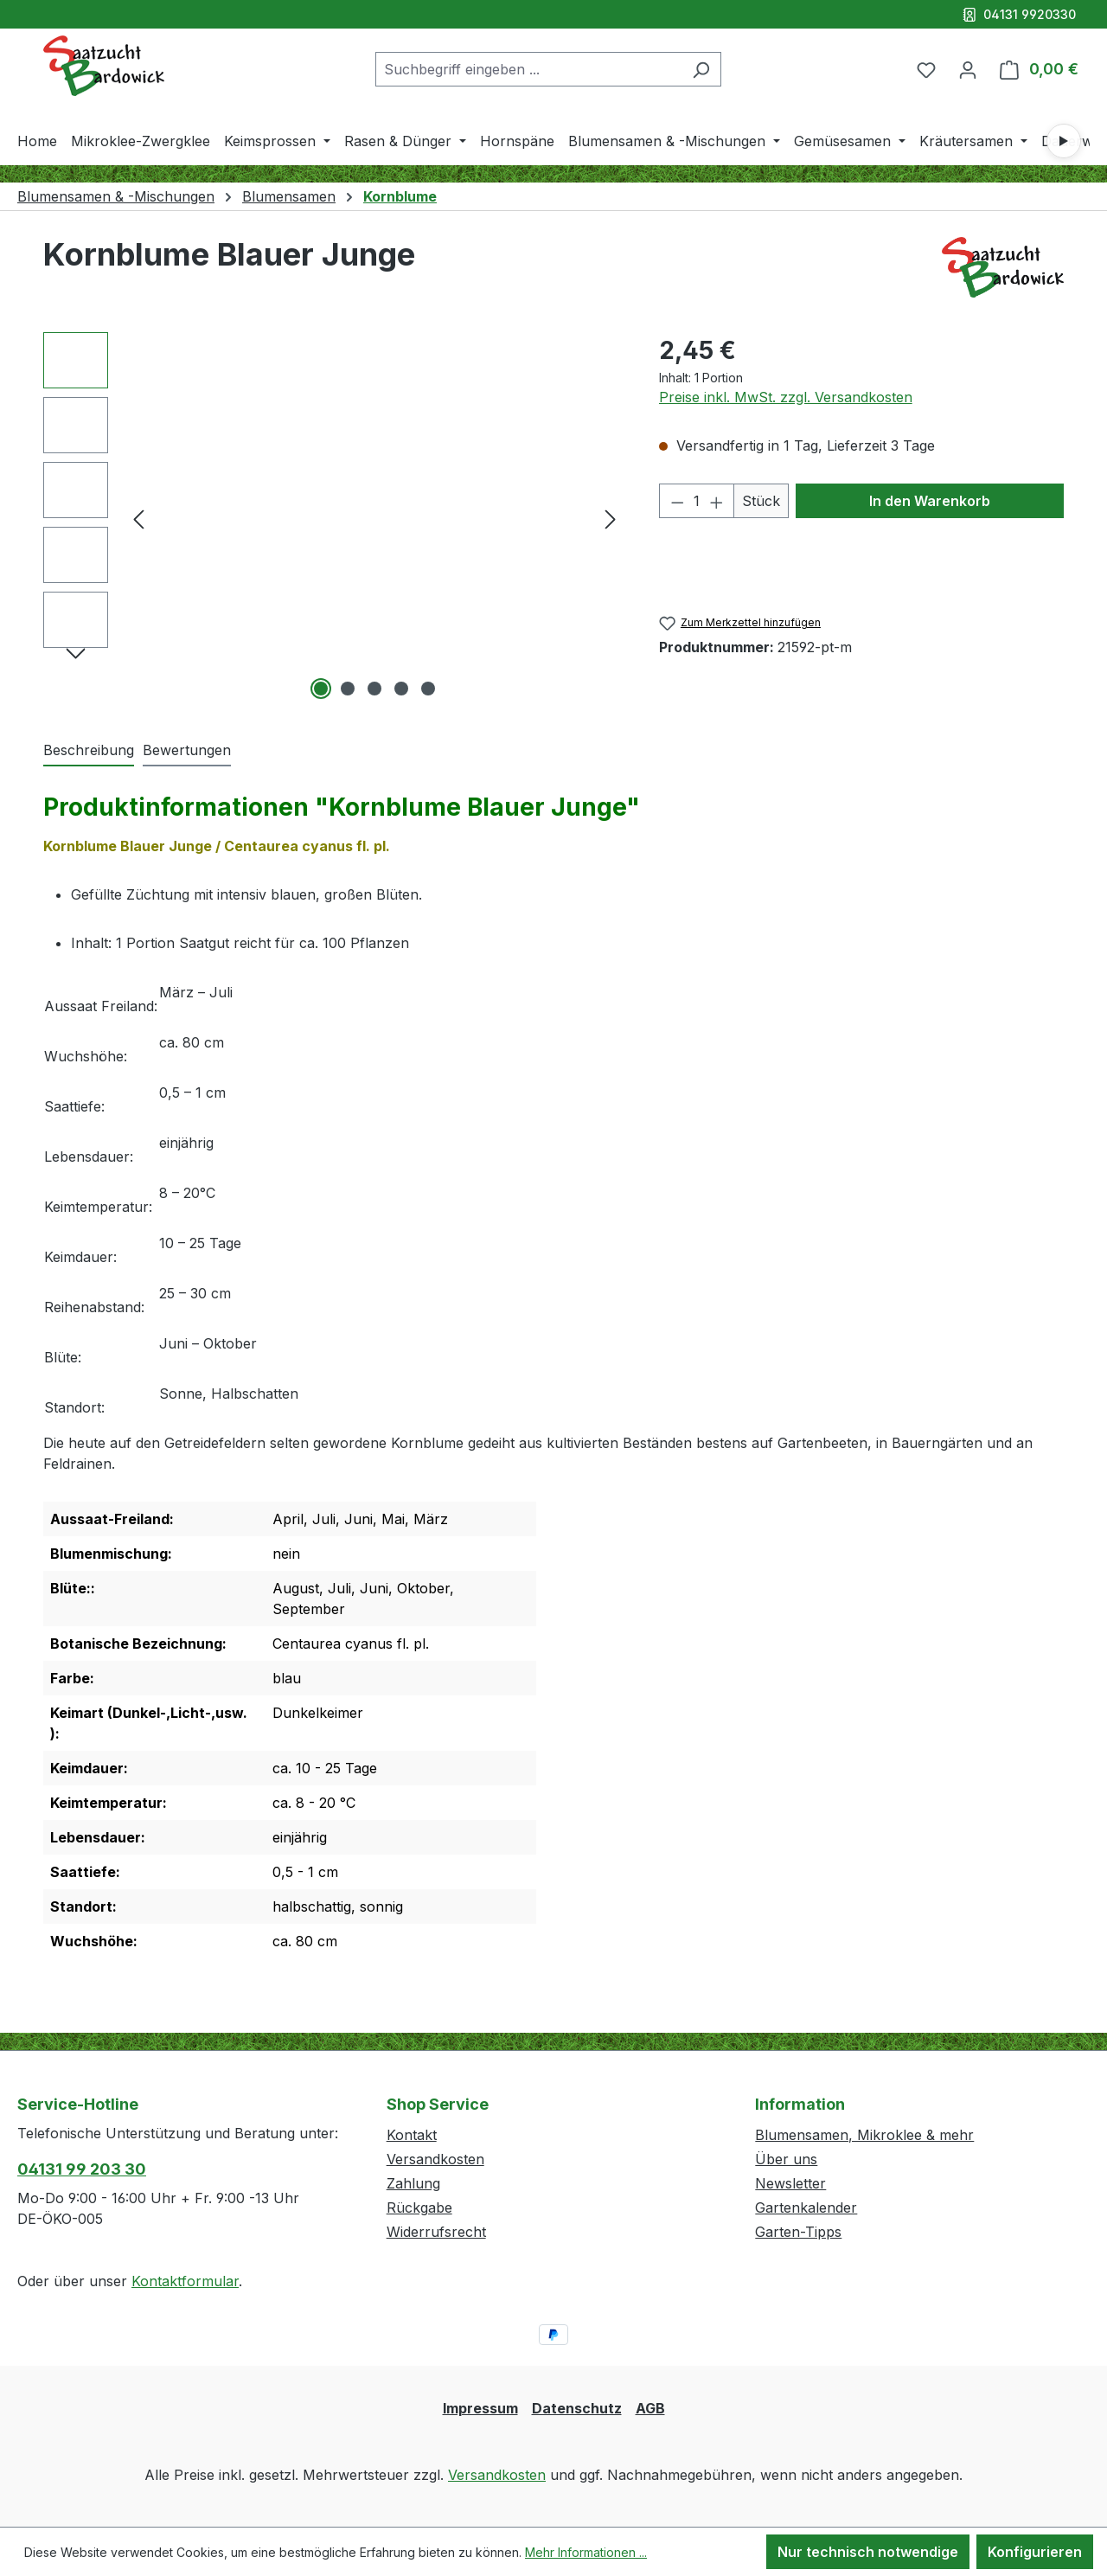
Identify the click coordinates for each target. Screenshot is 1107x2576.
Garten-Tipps (798, 2231)
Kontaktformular (185, 2281)
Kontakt (412, 2134)
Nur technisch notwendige (867, 2551)
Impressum (480, 2408)
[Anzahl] (697, 501)
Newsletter (790, 2183)
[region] (334, 518)
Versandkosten (435, 2159)
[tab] (88, 750)
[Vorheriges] (138, 518)
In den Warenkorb (929, 500)
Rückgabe (419, 2207)
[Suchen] (701, 69)
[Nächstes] (611, 518)
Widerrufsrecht (436, 2231)
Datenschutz (577, 2408)
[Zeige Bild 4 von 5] (401, 688)
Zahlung (413, 2183)
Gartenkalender (806, 2207)
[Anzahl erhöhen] (717, 501)
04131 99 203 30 (81, 2169)
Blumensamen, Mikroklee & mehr (864, 2134)
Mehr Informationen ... (586, 2552)
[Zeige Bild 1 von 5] (321, 688)
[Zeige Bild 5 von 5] (428, 688)
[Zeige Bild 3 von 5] (374, 688)
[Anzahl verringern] (677, 501)
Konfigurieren (1035, 2551)
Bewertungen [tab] (187, 750)
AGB (650, 2408)
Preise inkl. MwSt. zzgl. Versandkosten (785, 397)
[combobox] (528, 69)
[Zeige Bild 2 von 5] (348, 688)
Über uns (786, 2159)
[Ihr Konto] (968, 69)
